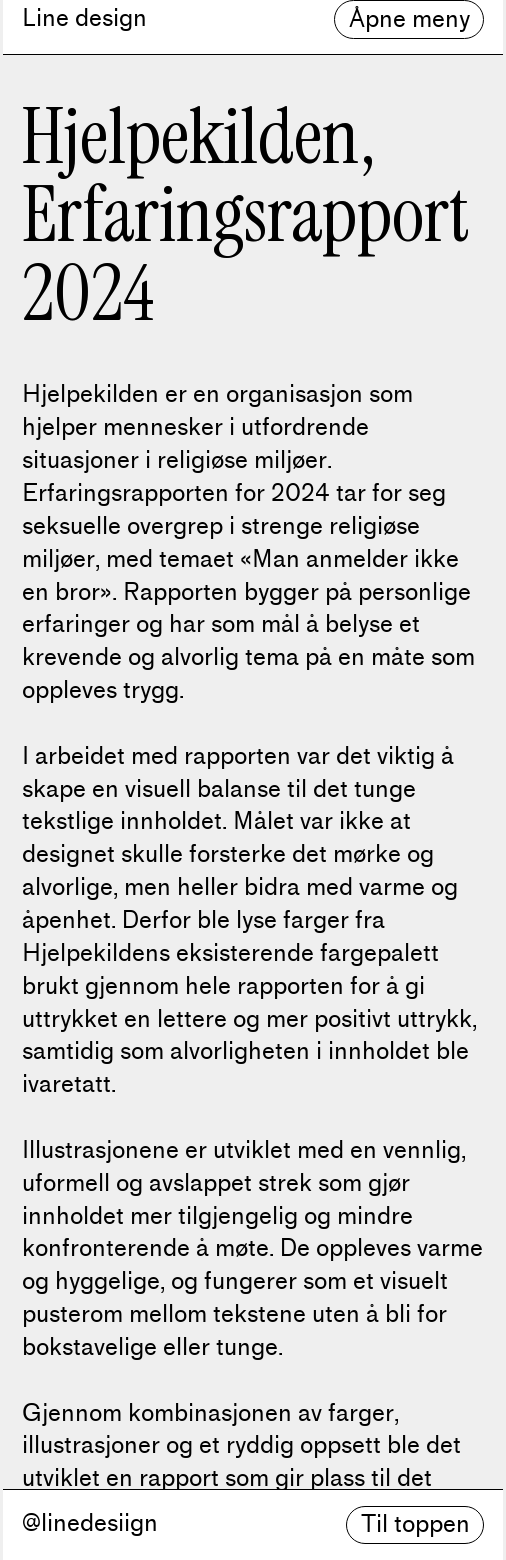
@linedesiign (90, 1523)
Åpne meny (409, 19)
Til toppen (415, 1524)
